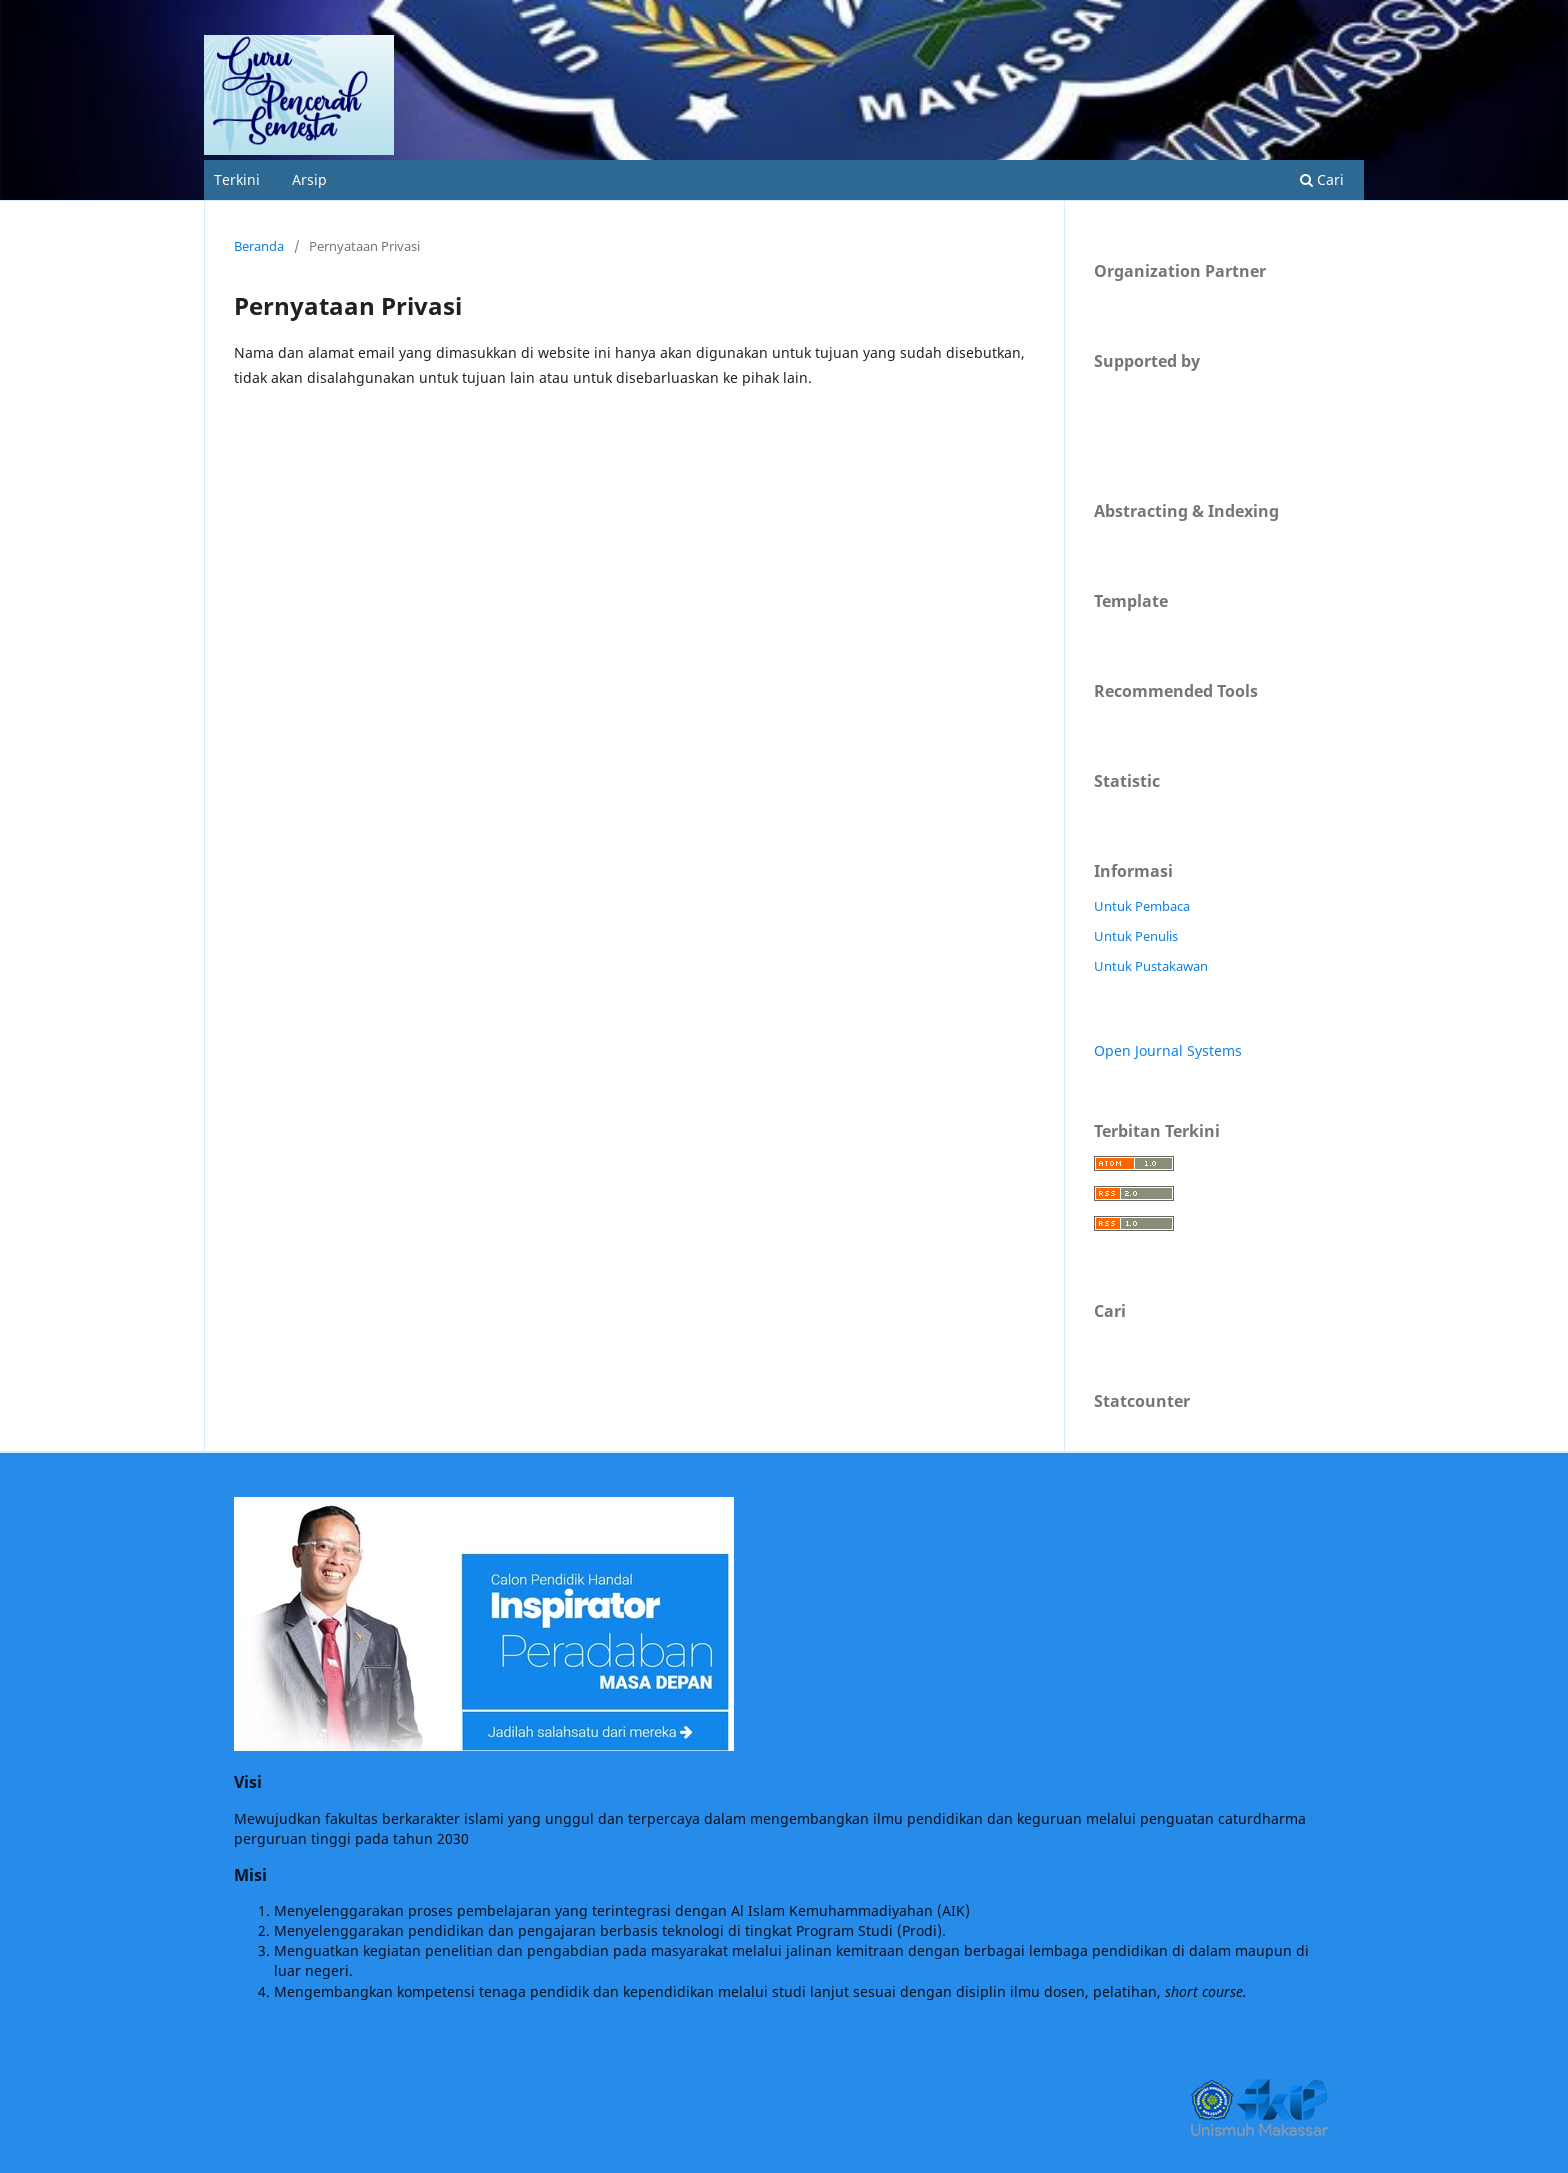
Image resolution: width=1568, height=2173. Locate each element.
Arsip (309, 179)
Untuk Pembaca (1142, 906)
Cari (1322, 179)
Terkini (237, 179)
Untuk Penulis (1136, 936)
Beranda (259, 246)
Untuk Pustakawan (1151, 966)
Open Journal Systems (1168, 1050)
